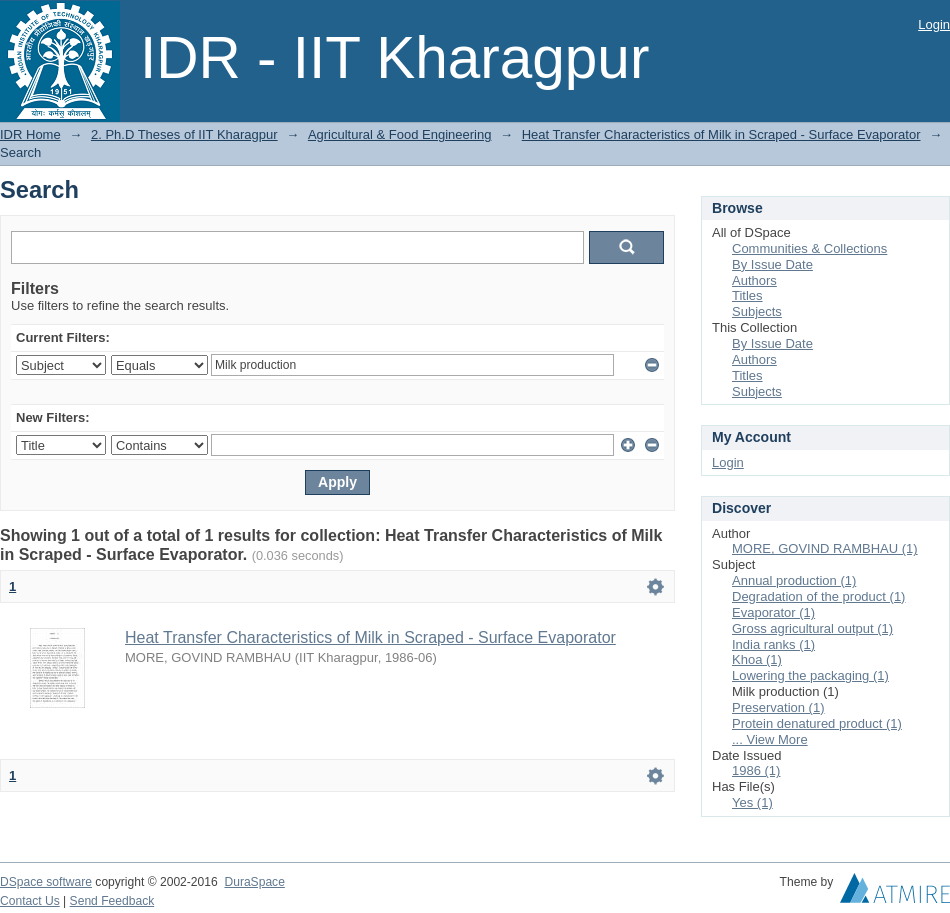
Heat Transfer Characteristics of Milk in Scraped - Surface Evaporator (721, 134)
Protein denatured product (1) (817, 723)
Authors (754, 280)
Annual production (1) (794, 580)
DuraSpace (254, 882)
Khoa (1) (757, 659)
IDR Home (30, 134)
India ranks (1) (773, 644)
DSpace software (46, 882)
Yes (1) (752, 802)
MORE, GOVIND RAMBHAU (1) (825, 548)
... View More (770, 739)
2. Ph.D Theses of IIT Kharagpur (184, 134)
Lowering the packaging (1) (810, 675)
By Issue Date (772, 264)
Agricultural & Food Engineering (400, 134)
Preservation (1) (778, 707)
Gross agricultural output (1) (812, 628)
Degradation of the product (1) (818, 596)
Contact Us (30, 901)
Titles (747, 295)
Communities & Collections (809, 248)
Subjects (757, 311)
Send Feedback (112, 901)
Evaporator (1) (773, 612)
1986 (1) (756, 770)
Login (934, 24)
